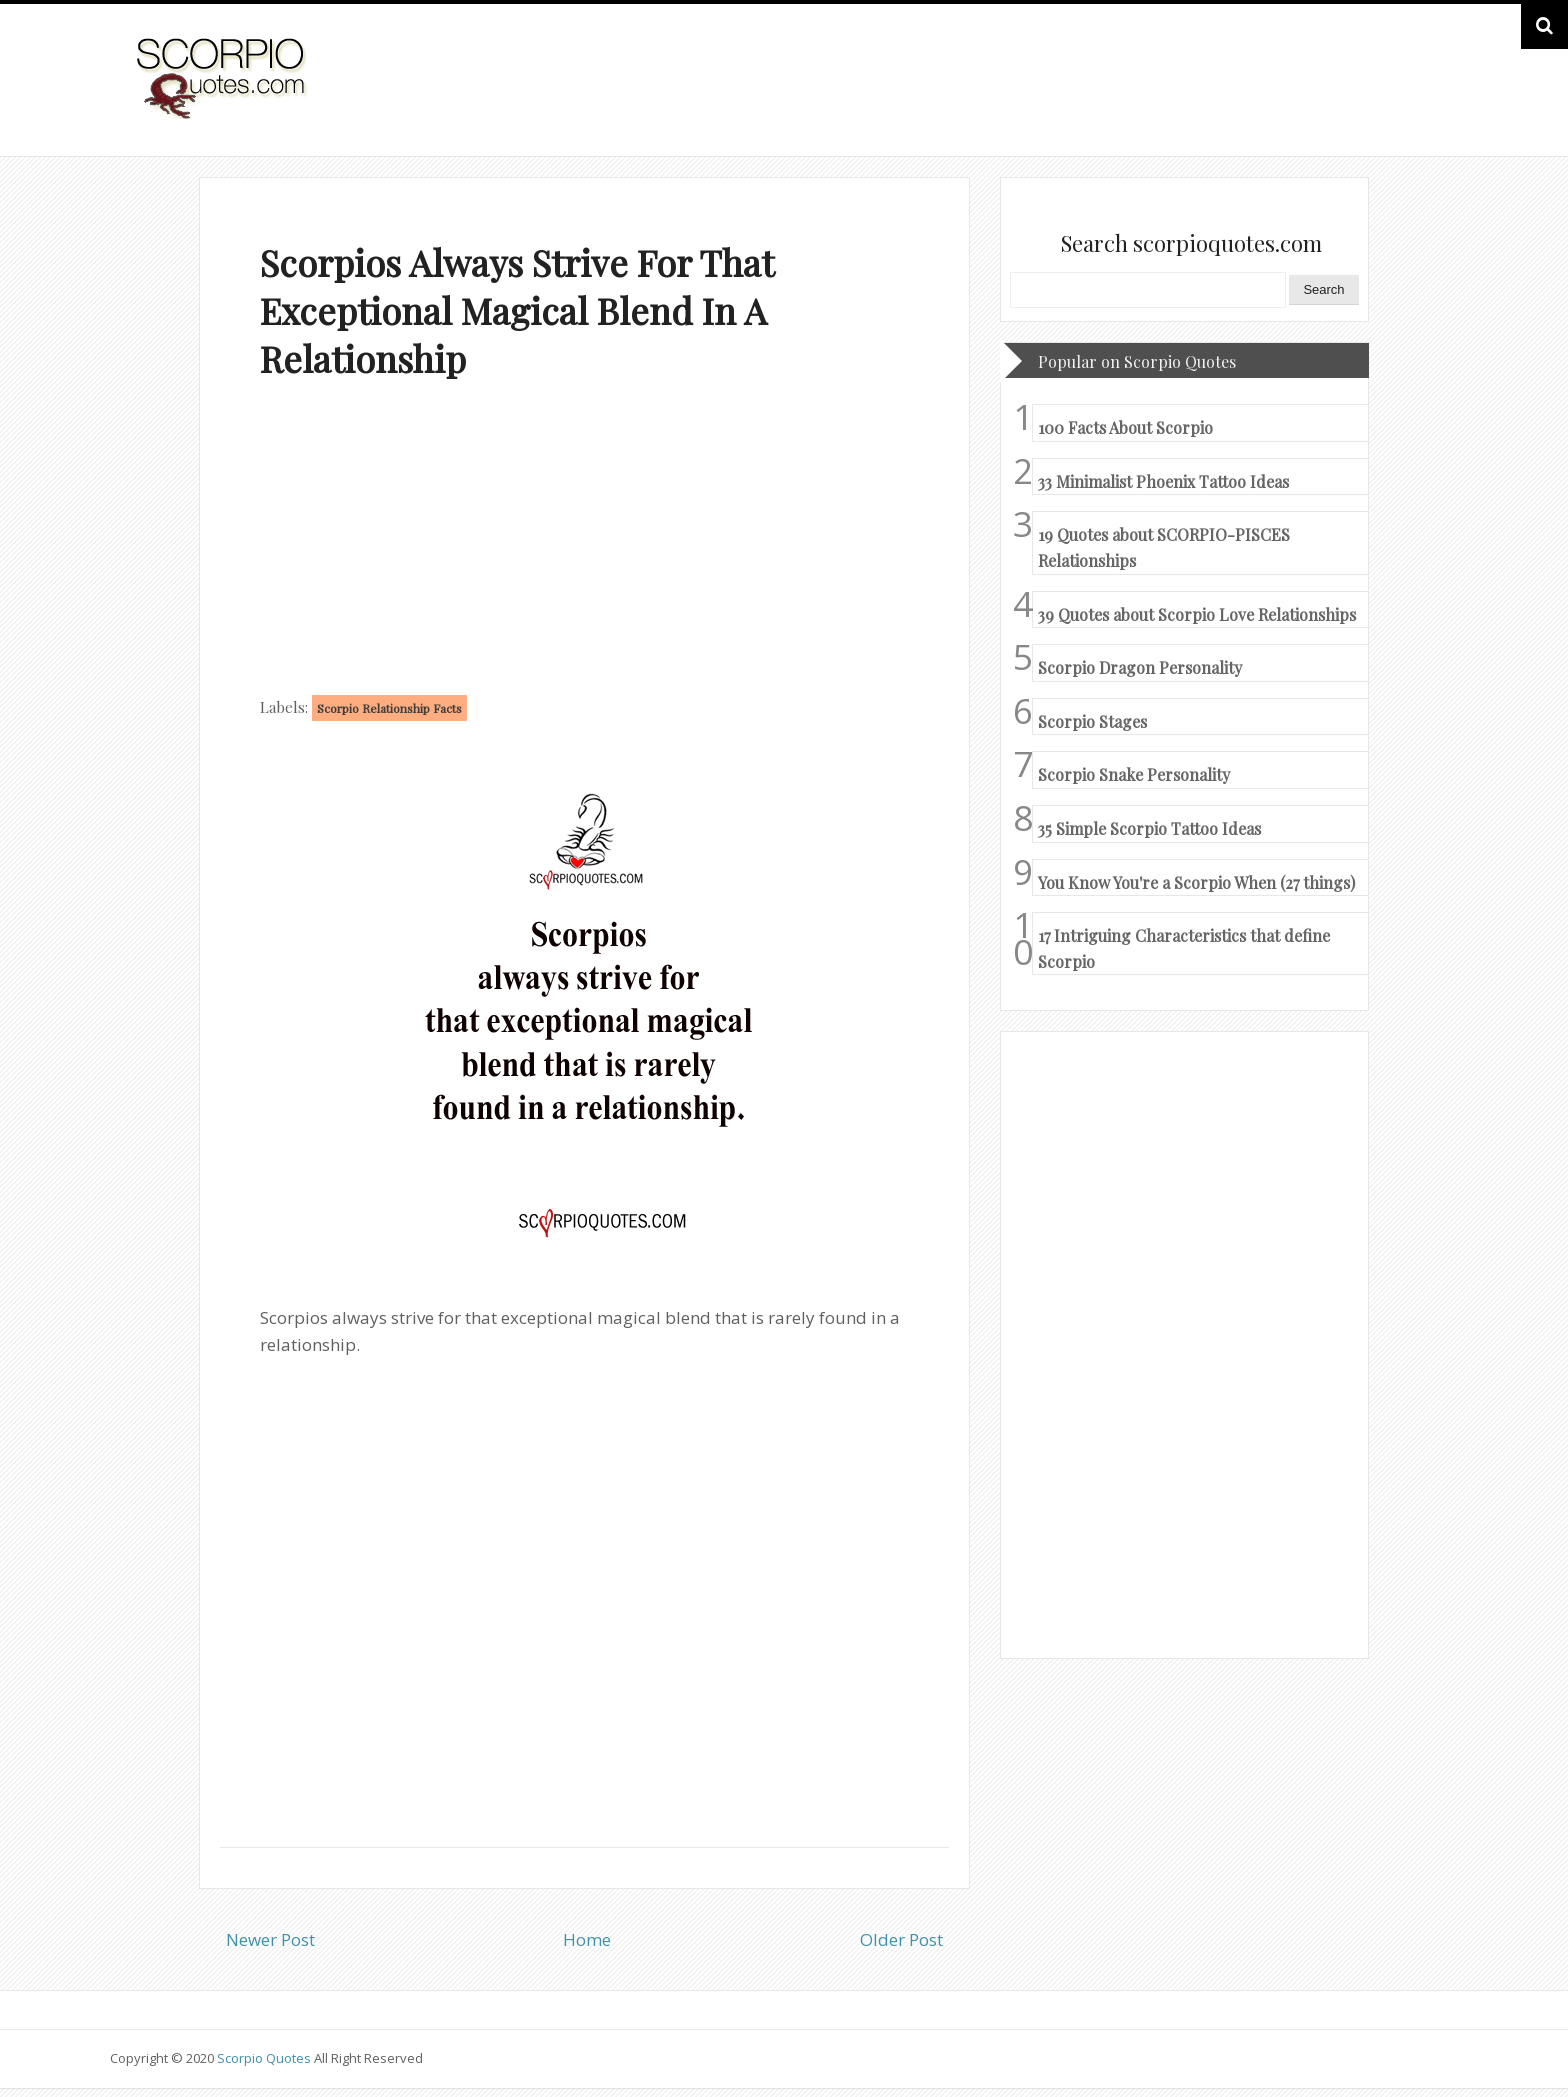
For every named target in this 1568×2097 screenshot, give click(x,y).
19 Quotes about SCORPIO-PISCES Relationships (1164, 547)
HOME (1407, 98)
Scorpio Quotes (265, 2058)
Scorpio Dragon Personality (1140, 667)
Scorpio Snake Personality (1134, 774)
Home (587, 1939)
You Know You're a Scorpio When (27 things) (1196, 882)
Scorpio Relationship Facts (389, 708)
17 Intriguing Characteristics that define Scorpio (1184, 948)
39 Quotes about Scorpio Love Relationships (1197, 614)
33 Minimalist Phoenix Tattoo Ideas (1163, 481)
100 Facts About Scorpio (1125, 427)
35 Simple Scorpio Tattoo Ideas (1149, 828)
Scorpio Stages (1092, 721)
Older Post (901, 1939)
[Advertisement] (584, 542)
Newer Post (270, 1939)
